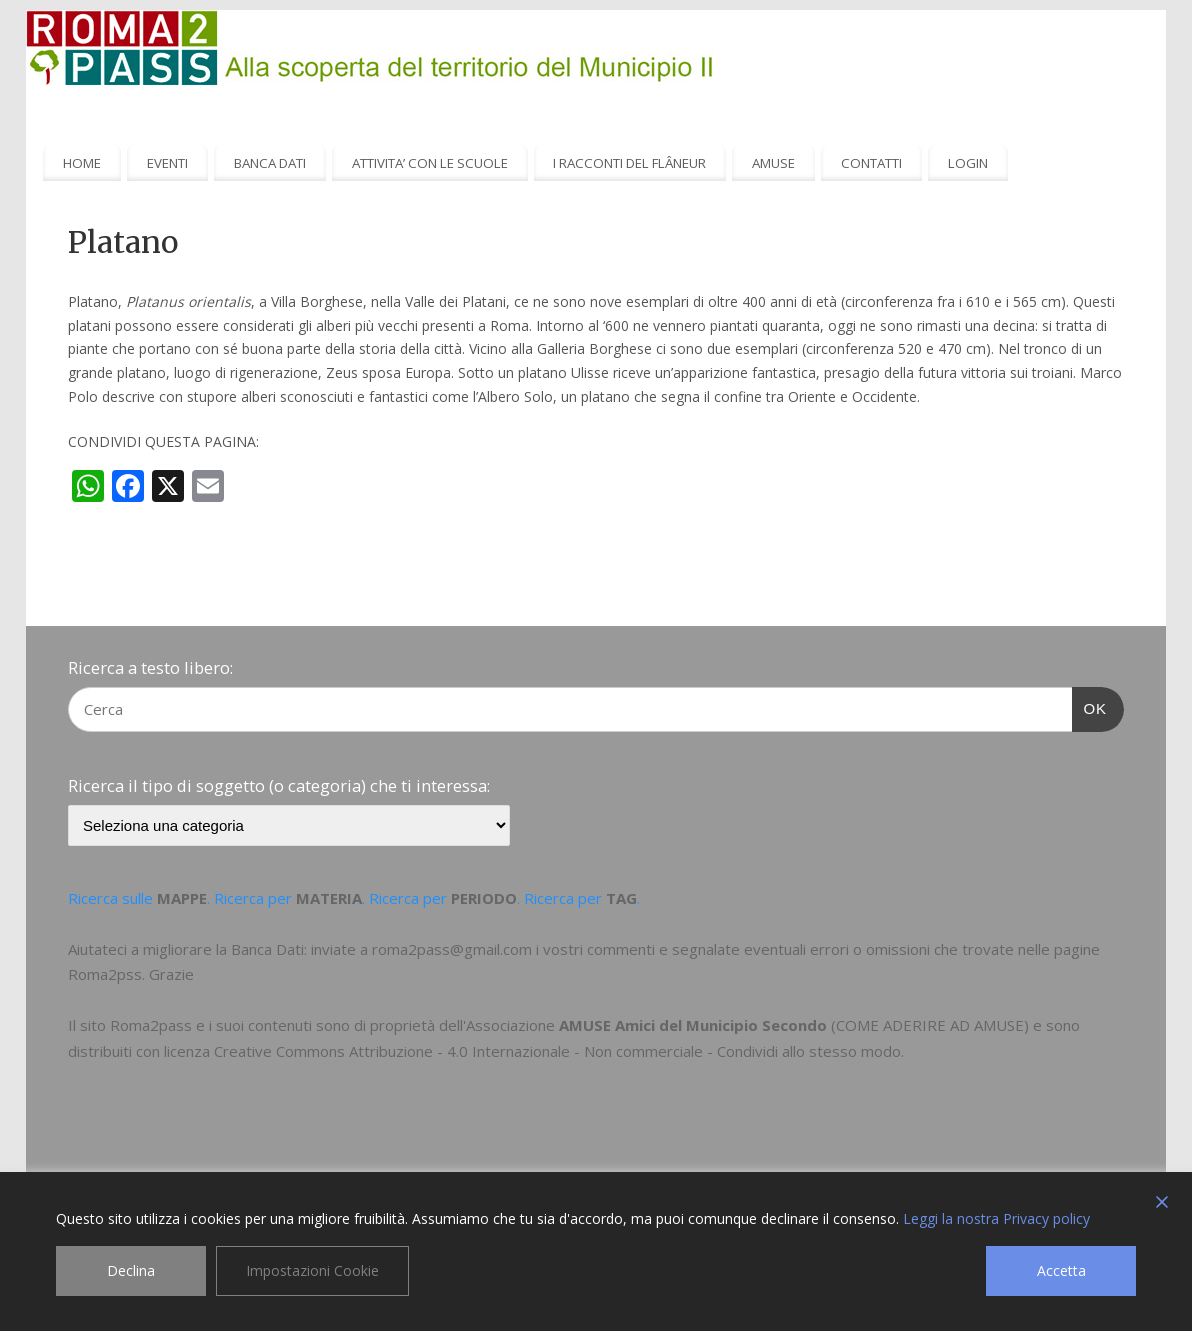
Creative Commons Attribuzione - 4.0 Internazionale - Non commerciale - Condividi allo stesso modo (557, 1051)
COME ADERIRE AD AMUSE (930, 1025)
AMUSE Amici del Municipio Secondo (693, 1025)
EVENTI (167, 163)
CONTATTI (871, 163)
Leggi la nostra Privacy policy (996, 1218)
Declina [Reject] (131, 1270)
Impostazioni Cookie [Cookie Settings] (312, 1270)
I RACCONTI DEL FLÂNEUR (629, 163)
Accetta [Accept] (1061, 1270)
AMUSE (773, 163)
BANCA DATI (270, 163)
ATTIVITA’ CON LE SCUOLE (430, 163)
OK (1090, 706)
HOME (82, 163)
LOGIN (968, 163)
